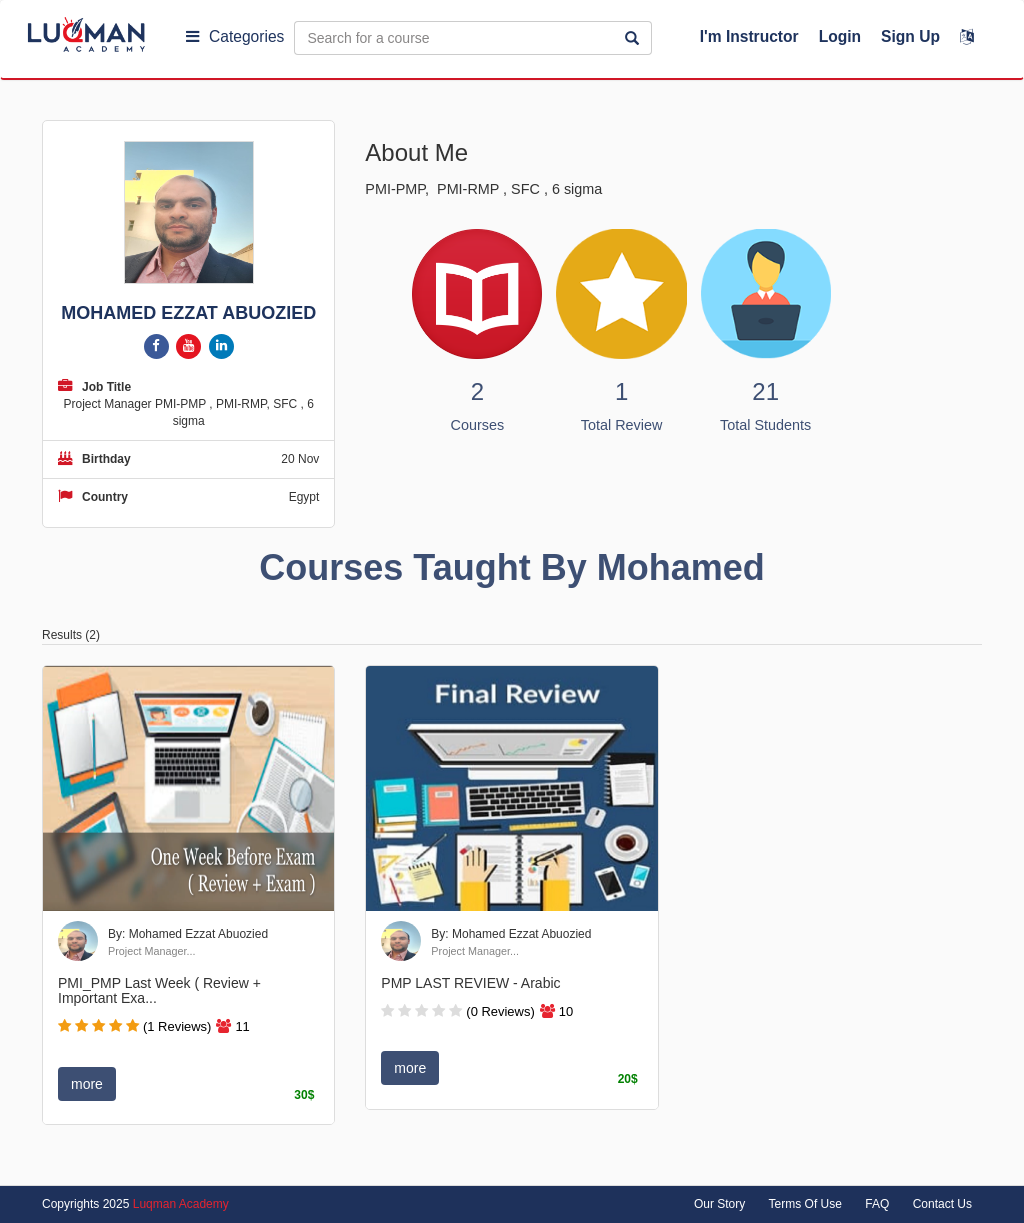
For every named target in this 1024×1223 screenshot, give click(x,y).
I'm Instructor (749, 36)
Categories (235, 36)
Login (840, 36)
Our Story (719, 1204)
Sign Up (910, 36)
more (87, 1084)
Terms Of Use (805, 1204)
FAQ (877, 1204)
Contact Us (942, 1204)
